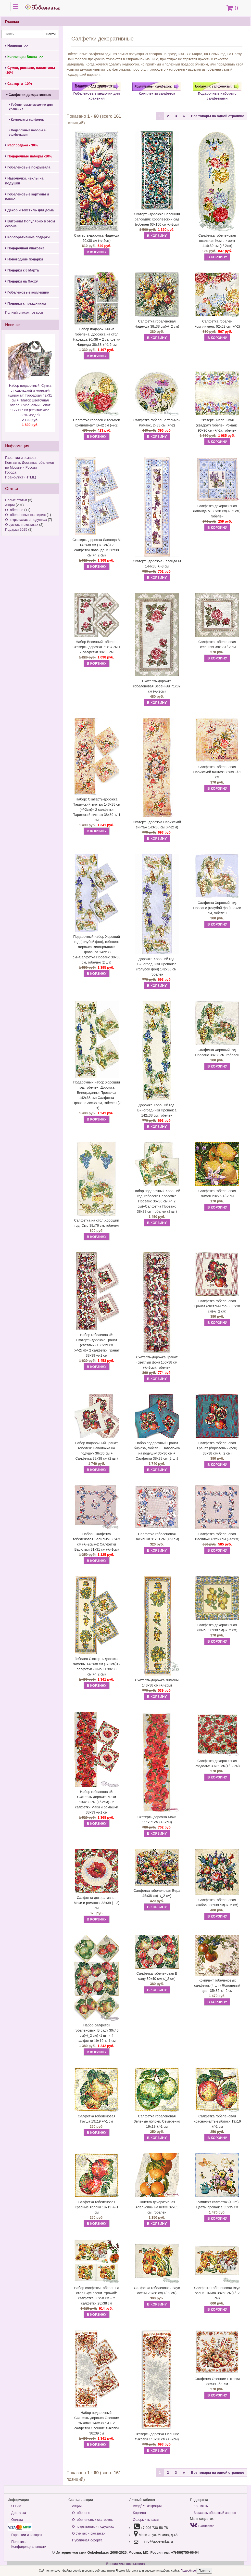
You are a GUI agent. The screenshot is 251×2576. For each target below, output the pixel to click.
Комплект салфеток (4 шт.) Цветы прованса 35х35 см (217, 2204)
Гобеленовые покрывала (27, 167)
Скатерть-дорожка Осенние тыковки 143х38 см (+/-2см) (157, 2436)
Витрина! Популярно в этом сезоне (30, 223)
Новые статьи (16, 500)
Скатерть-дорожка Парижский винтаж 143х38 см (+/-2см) (157, 824)
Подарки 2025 (16, 529)
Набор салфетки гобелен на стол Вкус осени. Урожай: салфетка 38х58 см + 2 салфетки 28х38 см (96, 2295)
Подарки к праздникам (25, 303)
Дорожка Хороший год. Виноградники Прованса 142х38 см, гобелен (156, 1110)
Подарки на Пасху (21, 281)
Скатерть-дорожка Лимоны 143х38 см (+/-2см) (156, 1682)
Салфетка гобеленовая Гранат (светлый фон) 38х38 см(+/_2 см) (217, 1306)
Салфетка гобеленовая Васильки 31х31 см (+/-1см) (157, 1536)
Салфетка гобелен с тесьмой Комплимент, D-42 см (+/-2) (96, 422)
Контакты (201, 2506)
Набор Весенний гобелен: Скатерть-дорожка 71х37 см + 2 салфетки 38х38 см (97, 647)
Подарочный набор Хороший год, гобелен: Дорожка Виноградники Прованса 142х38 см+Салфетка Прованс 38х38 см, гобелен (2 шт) (97, 1095)
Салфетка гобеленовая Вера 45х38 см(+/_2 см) (157, 1893)
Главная (12, 22)
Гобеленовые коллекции (27, 292)
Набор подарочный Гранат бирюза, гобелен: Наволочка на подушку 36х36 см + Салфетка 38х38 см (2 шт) (157, 1450)
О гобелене (14, 510)
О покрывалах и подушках (26, 520)
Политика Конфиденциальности (28, 2544)
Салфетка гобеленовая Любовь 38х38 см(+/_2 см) (217, 1902)
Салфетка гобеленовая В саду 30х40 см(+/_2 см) (157, 1976)
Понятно (204, 2570)
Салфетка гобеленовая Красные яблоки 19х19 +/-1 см (96, 2207)
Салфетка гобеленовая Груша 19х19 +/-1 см (96, 2118)
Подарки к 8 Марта (22, 270)
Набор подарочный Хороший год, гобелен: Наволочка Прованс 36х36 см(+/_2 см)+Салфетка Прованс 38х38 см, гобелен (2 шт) (157, 1201)
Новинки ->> (16, 46)
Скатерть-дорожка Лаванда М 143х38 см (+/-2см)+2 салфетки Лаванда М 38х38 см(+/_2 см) (97, 547)
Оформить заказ (146, 2520)
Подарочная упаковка (24, 248)
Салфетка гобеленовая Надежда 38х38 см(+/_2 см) (157, 323)
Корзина (139, 2513)
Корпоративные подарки (27, 237)
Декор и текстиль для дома (29, 210)
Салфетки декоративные (28, 95)
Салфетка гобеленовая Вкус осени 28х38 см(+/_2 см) (157, 2290)
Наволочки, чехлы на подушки (24, 180)
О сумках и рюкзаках (21, 525)
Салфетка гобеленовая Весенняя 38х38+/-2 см (217, 644)
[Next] (184, 116)
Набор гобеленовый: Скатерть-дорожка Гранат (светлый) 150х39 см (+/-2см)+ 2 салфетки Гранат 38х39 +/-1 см (97, 1345)
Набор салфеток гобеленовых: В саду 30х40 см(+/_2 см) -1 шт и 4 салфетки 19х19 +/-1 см (96, 2033)
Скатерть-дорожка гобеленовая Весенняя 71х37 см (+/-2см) (157, 686)
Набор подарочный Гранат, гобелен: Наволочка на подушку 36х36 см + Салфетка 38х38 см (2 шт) (96, 1450)
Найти (51, 34)
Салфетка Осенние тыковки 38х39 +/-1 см (217, 2381)
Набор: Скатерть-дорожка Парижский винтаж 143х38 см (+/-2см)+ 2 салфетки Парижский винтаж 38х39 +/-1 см (96, 809)
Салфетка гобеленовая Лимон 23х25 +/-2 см (217, 1193)
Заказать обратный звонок (215, 2513)
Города (10, 472)
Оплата (17, 2520)
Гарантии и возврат (20, 458)
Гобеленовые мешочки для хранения (31, 107)
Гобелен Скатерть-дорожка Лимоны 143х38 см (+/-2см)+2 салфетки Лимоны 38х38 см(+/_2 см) (97, 1666)
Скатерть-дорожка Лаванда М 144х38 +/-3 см (157, 563)
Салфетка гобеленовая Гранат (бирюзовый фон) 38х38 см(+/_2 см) (217, 1448)
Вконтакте (202, 2526)
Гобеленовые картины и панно (27, 196)
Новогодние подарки (24, 259)
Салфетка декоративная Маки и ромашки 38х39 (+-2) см (96, 1903)
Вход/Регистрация (147, 2506)
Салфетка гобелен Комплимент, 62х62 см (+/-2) (217, 323)
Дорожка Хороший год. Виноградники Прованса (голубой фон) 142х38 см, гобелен (156, 966)
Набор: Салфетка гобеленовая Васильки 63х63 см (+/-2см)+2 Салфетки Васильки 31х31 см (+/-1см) (96, 1541)
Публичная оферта (87, 2540)
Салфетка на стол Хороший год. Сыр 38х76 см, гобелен (96, 1222)
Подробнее (189, 2570)
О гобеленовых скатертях (25, 515)
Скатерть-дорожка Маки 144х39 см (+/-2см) (157, 1819)
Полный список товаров (24, 312)
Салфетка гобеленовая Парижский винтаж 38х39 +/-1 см (217, 772)
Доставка (18, 2513)
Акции (10, 505)
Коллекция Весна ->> (24, 57)
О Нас (16, 2506)
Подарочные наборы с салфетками (27, 132)
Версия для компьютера (125, 2564)
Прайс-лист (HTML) (20, 477)
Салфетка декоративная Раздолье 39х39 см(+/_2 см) (217, 1763)
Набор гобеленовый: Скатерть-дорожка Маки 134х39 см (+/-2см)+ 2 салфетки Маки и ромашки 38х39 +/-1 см (96, 1802)
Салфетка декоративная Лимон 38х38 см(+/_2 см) (217, 1627)
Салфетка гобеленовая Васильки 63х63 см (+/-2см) (217, 1536)
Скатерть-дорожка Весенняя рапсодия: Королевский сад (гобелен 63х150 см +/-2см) (157, 219)
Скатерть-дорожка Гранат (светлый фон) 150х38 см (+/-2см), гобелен (156, 1362)
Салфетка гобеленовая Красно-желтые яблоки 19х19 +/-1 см (217, 2121)
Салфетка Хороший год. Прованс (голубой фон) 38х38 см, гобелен (217, 908)
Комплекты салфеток (26, 119)
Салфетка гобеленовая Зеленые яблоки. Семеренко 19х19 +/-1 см (157, 2121)
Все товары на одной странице (217, 116)
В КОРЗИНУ (96, 252)
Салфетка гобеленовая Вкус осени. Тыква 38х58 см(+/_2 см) (217, 2293)
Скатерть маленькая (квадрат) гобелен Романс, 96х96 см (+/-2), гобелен (217, 425)
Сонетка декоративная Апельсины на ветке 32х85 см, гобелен (156, 2207)
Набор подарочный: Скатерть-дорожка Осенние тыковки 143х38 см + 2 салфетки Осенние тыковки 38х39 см (96, 2423)
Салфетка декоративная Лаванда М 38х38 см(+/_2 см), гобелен (217, 511)
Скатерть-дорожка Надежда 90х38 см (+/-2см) (96, 238)
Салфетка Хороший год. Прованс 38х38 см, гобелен (217, 1052)
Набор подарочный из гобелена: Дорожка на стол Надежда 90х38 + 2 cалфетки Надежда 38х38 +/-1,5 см (96, 337)
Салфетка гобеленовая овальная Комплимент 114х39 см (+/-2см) (217, 240)
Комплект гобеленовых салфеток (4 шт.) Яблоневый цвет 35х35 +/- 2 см (217, 1985)
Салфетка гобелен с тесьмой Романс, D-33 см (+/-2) (156, 422)
